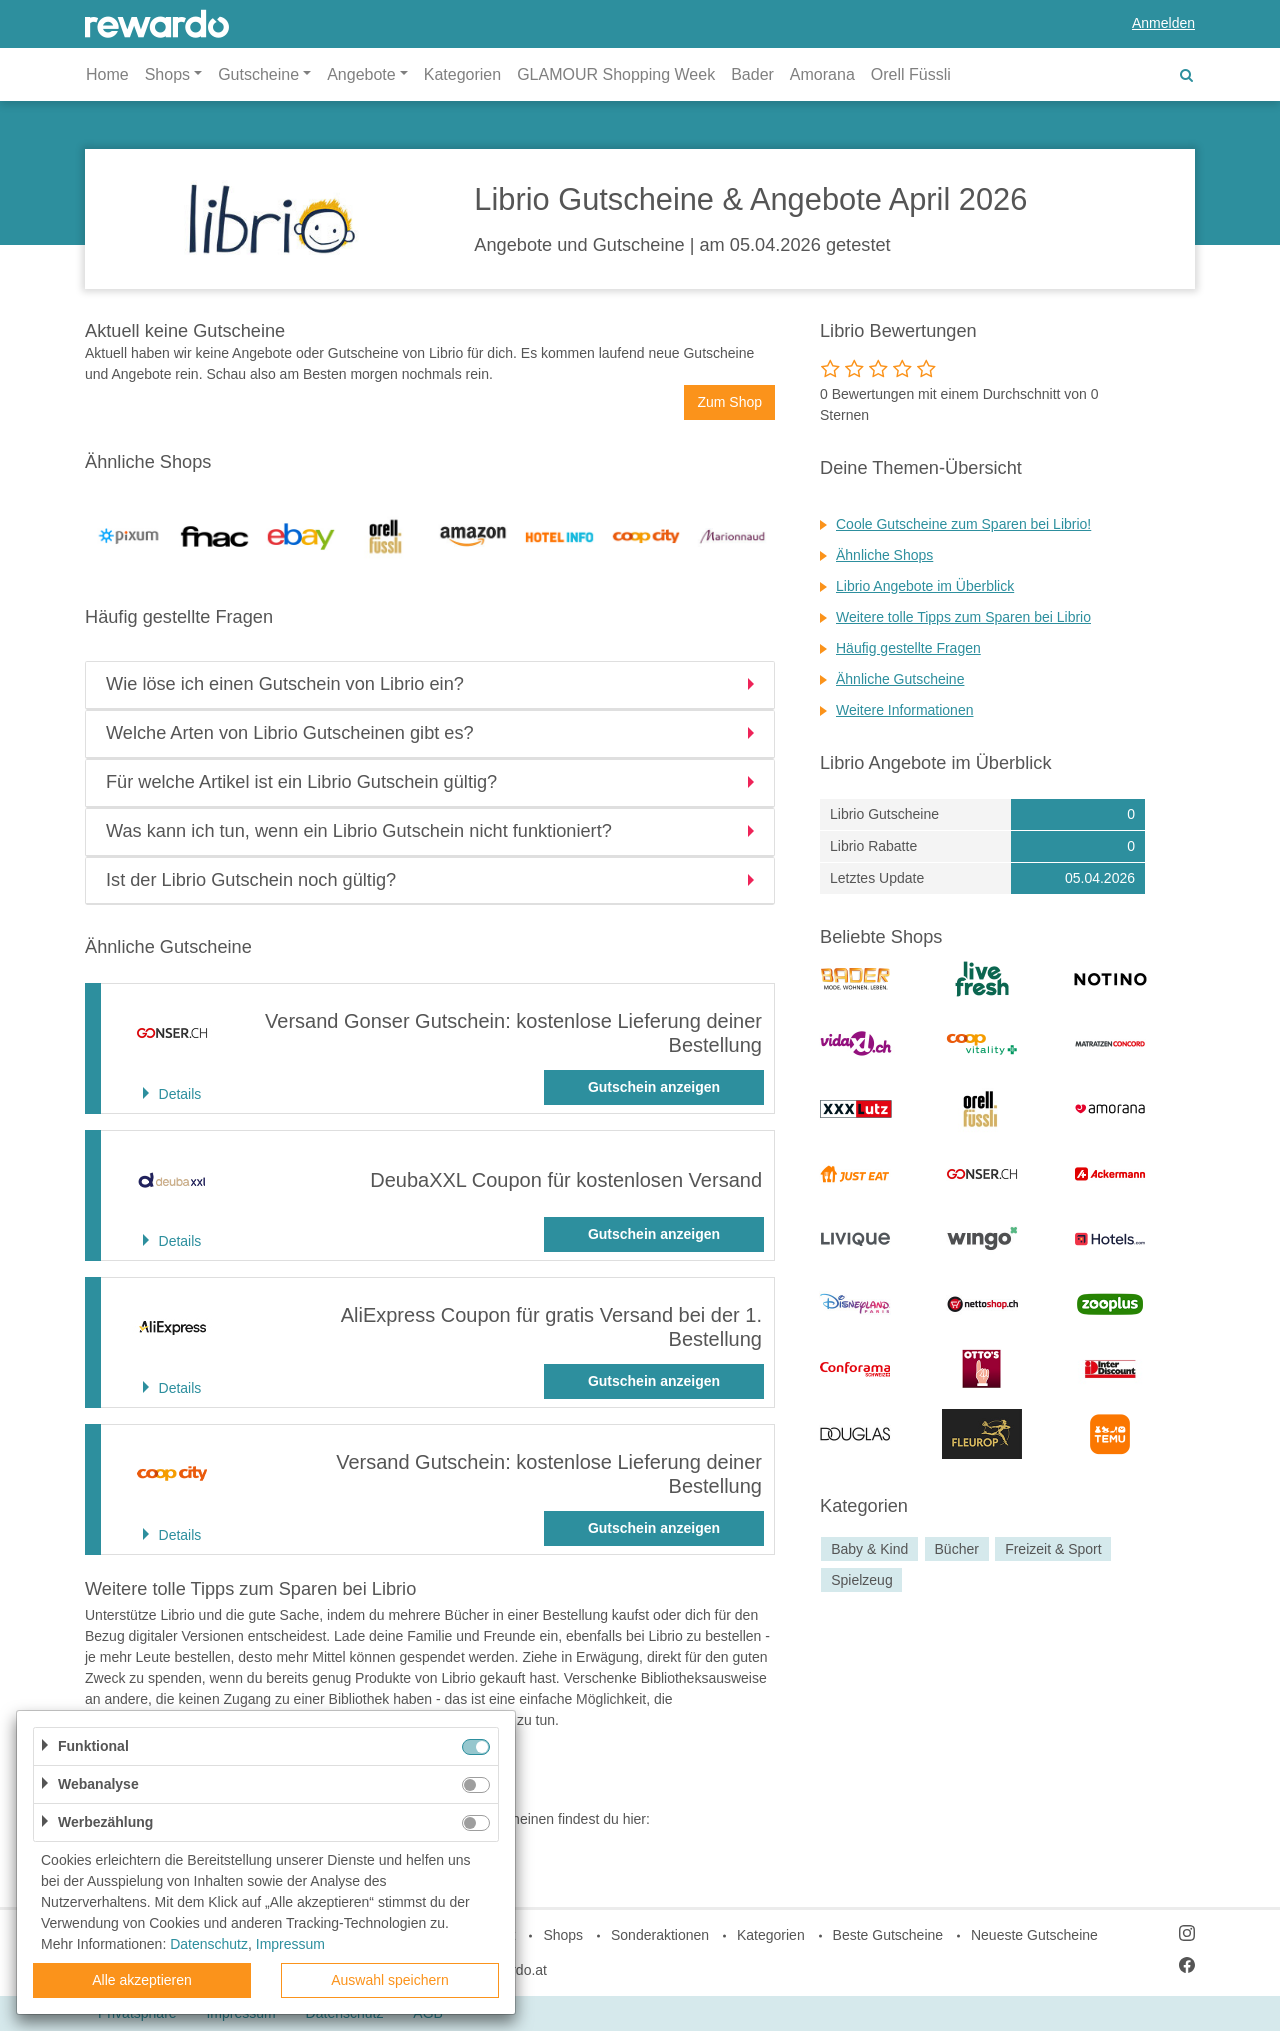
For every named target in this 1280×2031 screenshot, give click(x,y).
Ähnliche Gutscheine (900, 679)
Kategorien (462, 74)
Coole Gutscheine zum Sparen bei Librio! (963, 524)
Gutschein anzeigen (654, 1087)
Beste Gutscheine (888, 1935)
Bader (752, 74)
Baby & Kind (869, 1549)
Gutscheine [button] (258, 74)
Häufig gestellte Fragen (908, 648)
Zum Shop (729, 402)
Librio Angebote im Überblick (925, 586)
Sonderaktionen (660, 1935)
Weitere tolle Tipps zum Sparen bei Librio (963, 617)
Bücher (957, 1549)
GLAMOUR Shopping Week (616, 74)
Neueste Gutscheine (1034, 1935)
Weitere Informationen (904, 710)
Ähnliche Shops (884, 555)
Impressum (290, 1944)
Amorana (822, 74)
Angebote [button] (361, 74)
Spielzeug (862, 1580)
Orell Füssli (911, 74)
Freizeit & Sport (1053, 1549)
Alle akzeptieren (142, 1980)
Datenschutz (209, 1944)
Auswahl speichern (390, 1980)
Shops (563, 1935)
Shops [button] (167, 74)
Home (107, 74)
